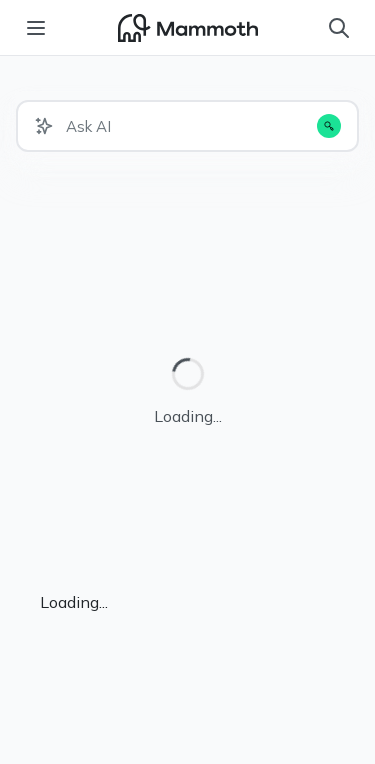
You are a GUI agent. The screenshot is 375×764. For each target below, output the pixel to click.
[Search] (339, 28)
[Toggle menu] (36, 28)
